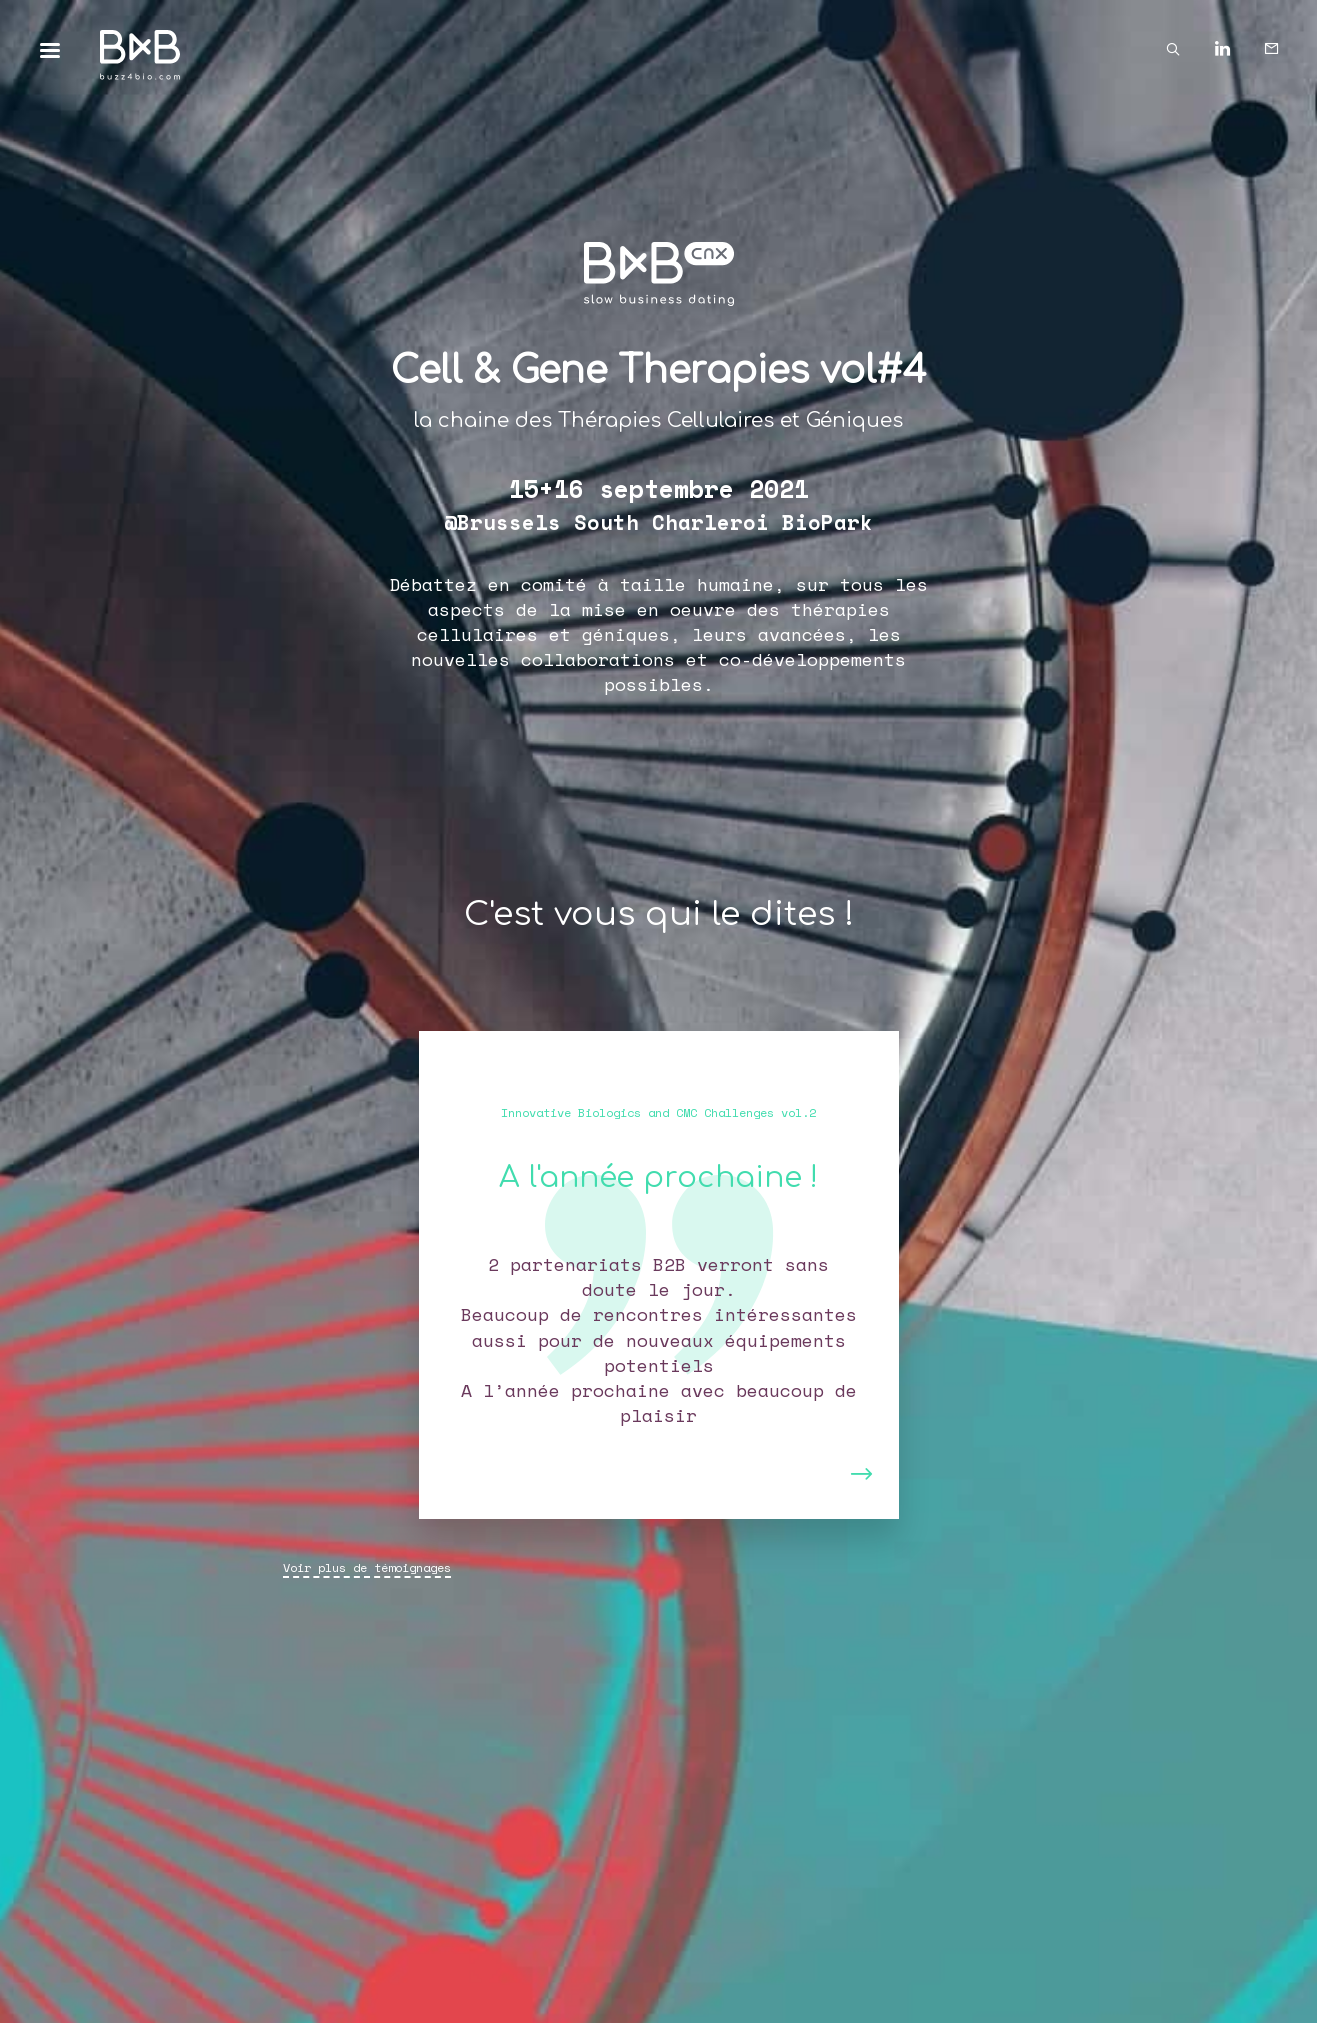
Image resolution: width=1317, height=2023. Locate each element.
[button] (467, 1275)
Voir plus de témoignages (367, 1567)
